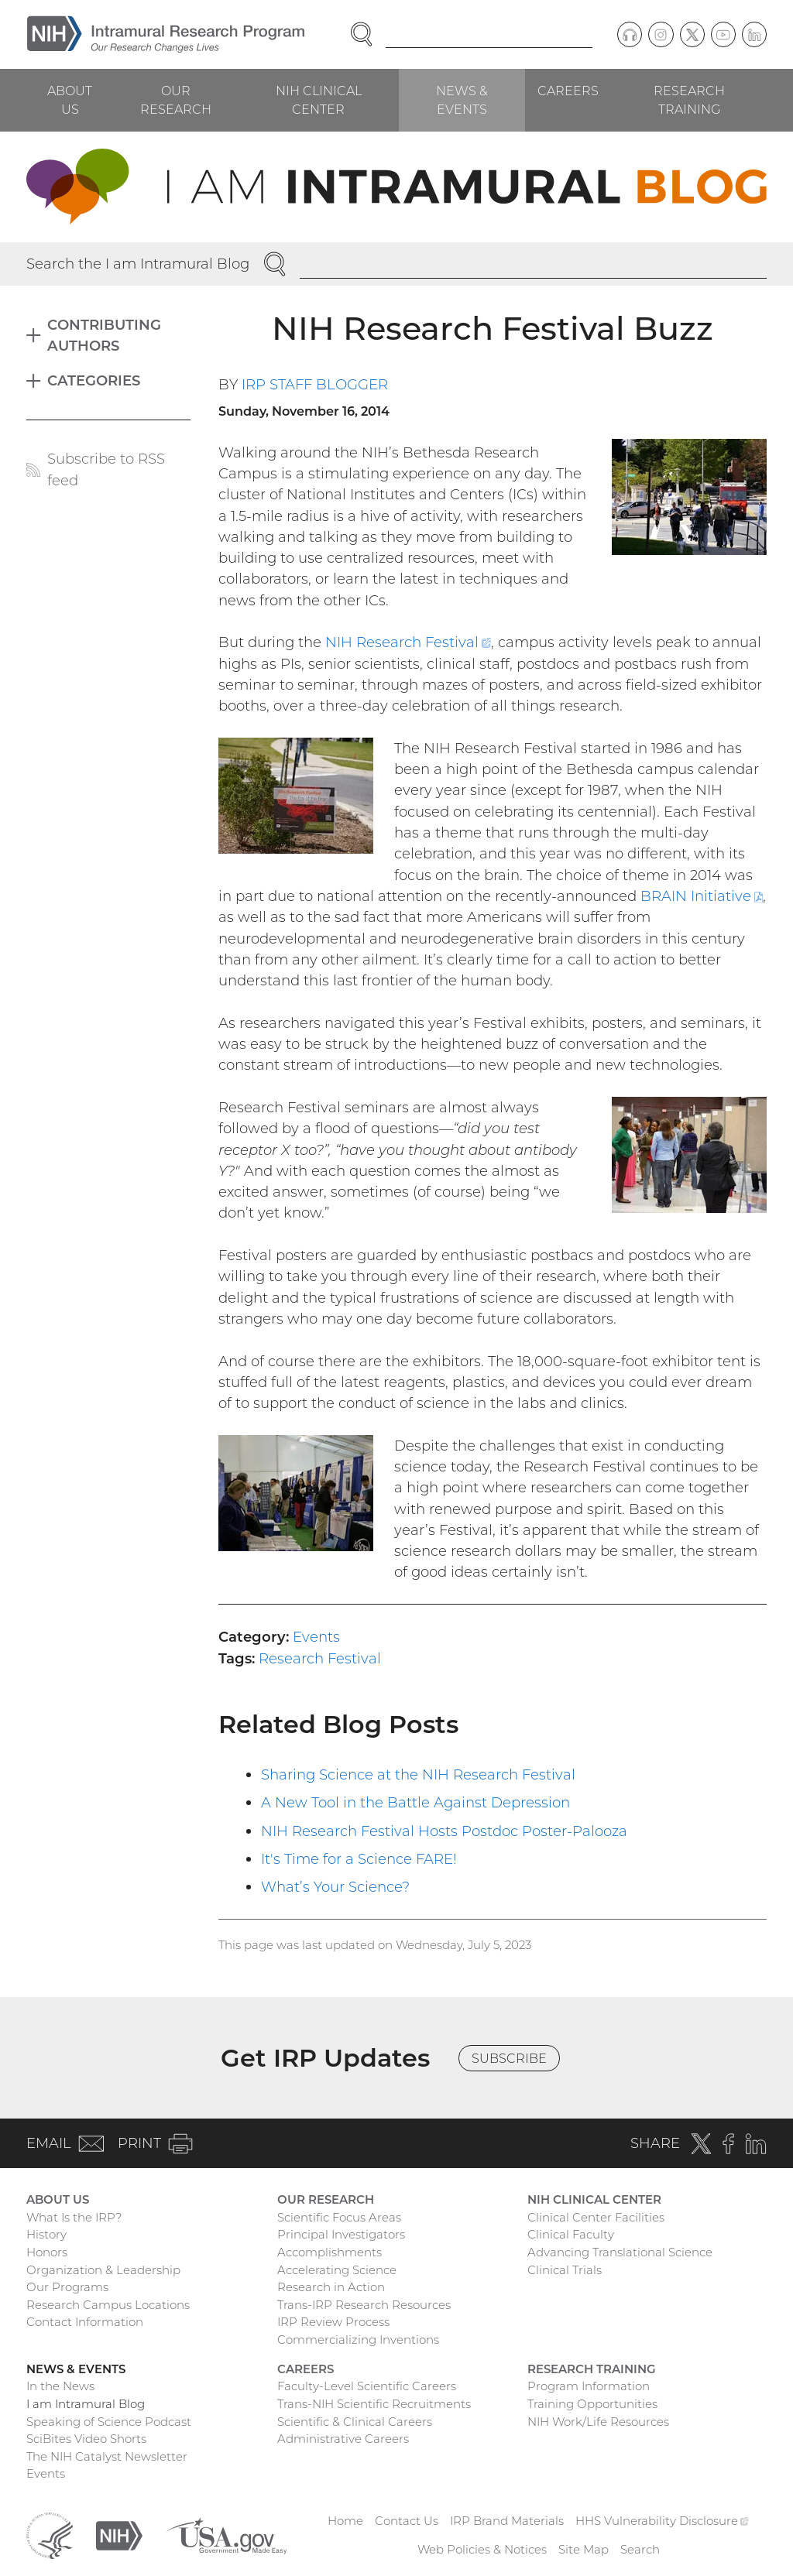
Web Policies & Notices (482, 2549)
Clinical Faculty (570, 2234)
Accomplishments (329, 2252)
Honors (46, 2252)
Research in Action (331, 2287)
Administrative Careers (343, 2438)
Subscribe (509, 2058)
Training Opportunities (592, 2403)
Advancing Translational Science (619, 2252)
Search (640, 2549)
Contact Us (406, 2520)
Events (316, 1637)
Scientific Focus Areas (339, 2217)
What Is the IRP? (74, 2217)
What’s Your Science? (335, 1887)
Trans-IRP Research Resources (364, 2304)
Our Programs (67, 2287)
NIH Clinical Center (319, 100)
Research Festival (320, 1658)
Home (345, 2520)
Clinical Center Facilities (595, 2217)
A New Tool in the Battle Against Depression (415, 1802)
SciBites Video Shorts (86, 2438)
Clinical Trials (564, 2270)
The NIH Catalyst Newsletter (106, 2456)
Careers (568, 90)
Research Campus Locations (108, 2304)
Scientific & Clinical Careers (354, 2421)
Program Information (588, 2386)
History (46, 2234)
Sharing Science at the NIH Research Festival (418, 1774)
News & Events (462, 100)
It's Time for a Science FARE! (359, 1859)
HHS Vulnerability (662, 2520)
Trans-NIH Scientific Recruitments (374, 2403)
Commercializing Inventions (358, 2339)
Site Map (583, 2549)
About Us (69, 100)
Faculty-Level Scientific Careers (366, 2386)
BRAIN (701, 896)
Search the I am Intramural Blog (137, 263)
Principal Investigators (341, 2234)
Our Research (175, 100)
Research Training (689, 100)
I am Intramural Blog (85, 2403)
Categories (93, 380)
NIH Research (408, 642)
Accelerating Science (336, 2270)
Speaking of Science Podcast (108, 2421)
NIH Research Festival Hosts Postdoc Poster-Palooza (444, 1831)
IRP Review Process (333, 2321)
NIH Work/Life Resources (598, 2421)
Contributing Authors (104, 335)
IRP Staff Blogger (315, 384)
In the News (60, 2386)
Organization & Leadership (103, 2270)
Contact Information (84, 2321)
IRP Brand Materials (507, 2520)
